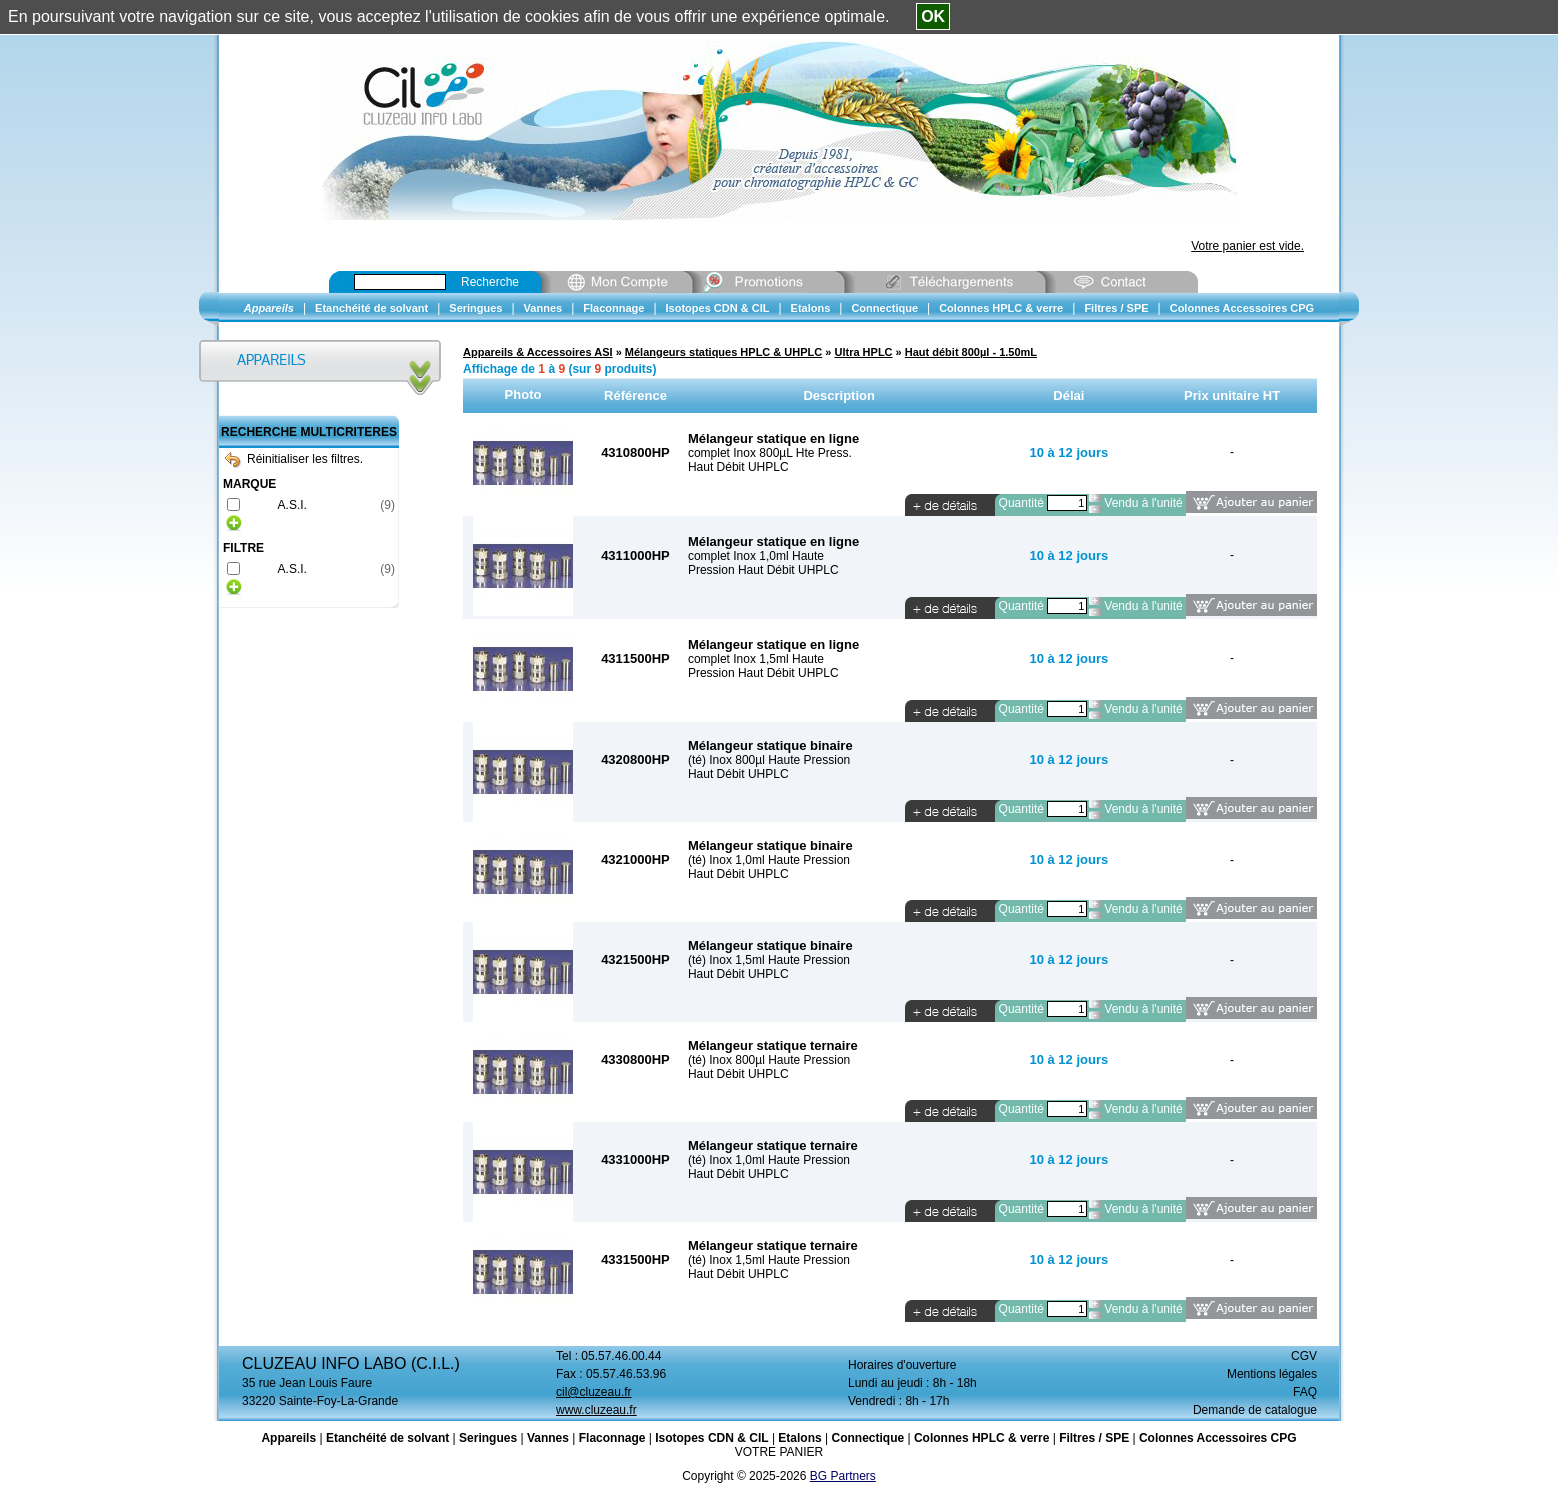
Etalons (799, 1438)
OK (933, 16)
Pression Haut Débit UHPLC (763, 570)
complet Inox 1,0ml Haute (756, 556)
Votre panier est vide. (1247, 246)
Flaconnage (612, 1438)
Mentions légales (1272, 1374)
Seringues (488, 1438)
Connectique (867, 1438)
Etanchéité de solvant (387, 1438)
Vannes (548, 1438)
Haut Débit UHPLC (738, 467)
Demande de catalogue (1255, 1410)
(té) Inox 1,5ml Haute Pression (769, 960)
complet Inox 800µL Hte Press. (770, 453)
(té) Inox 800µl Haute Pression (769, 760)
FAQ (1305, 1392)
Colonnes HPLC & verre (981, 1438)
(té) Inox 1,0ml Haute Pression (769, 860)
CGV (1304, 1356)
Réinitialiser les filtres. (294, 459)
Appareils (288, 1438)
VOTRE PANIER (779, 1452)
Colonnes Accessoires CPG (1218, 1438)
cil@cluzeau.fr (594, 1392)
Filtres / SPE (1094, 1438)
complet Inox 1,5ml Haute (756, 659)
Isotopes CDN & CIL (711, 1438)
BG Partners (843, 1476)
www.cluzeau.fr (596, 1410)
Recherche (490, 282)
